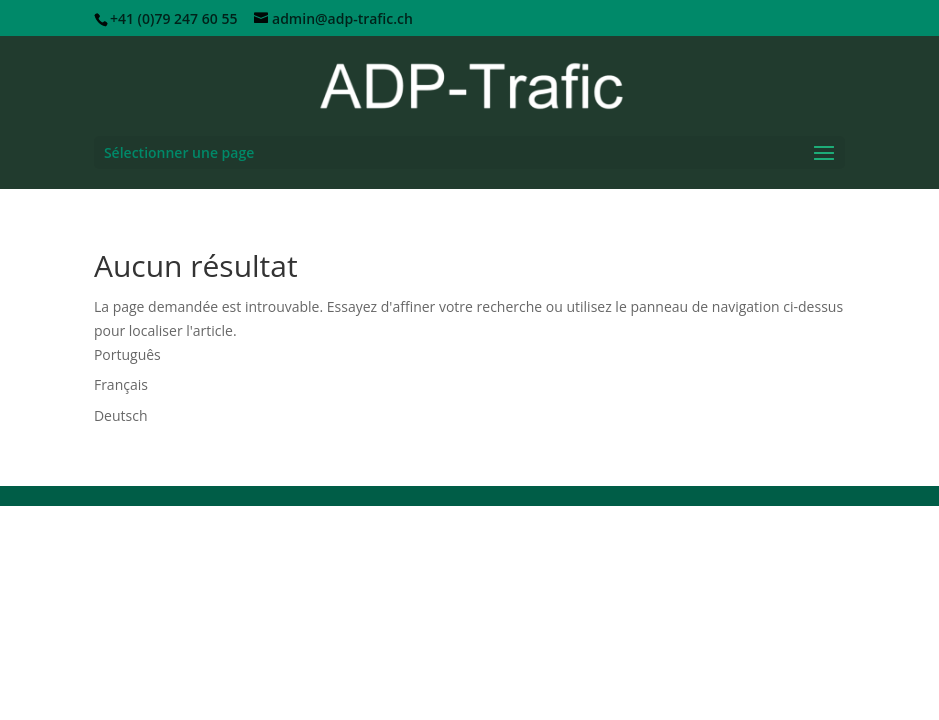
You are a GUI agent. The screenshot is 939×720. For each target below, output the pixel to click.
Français (121, 384)
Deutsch (121, 415)
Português (127, 354)
